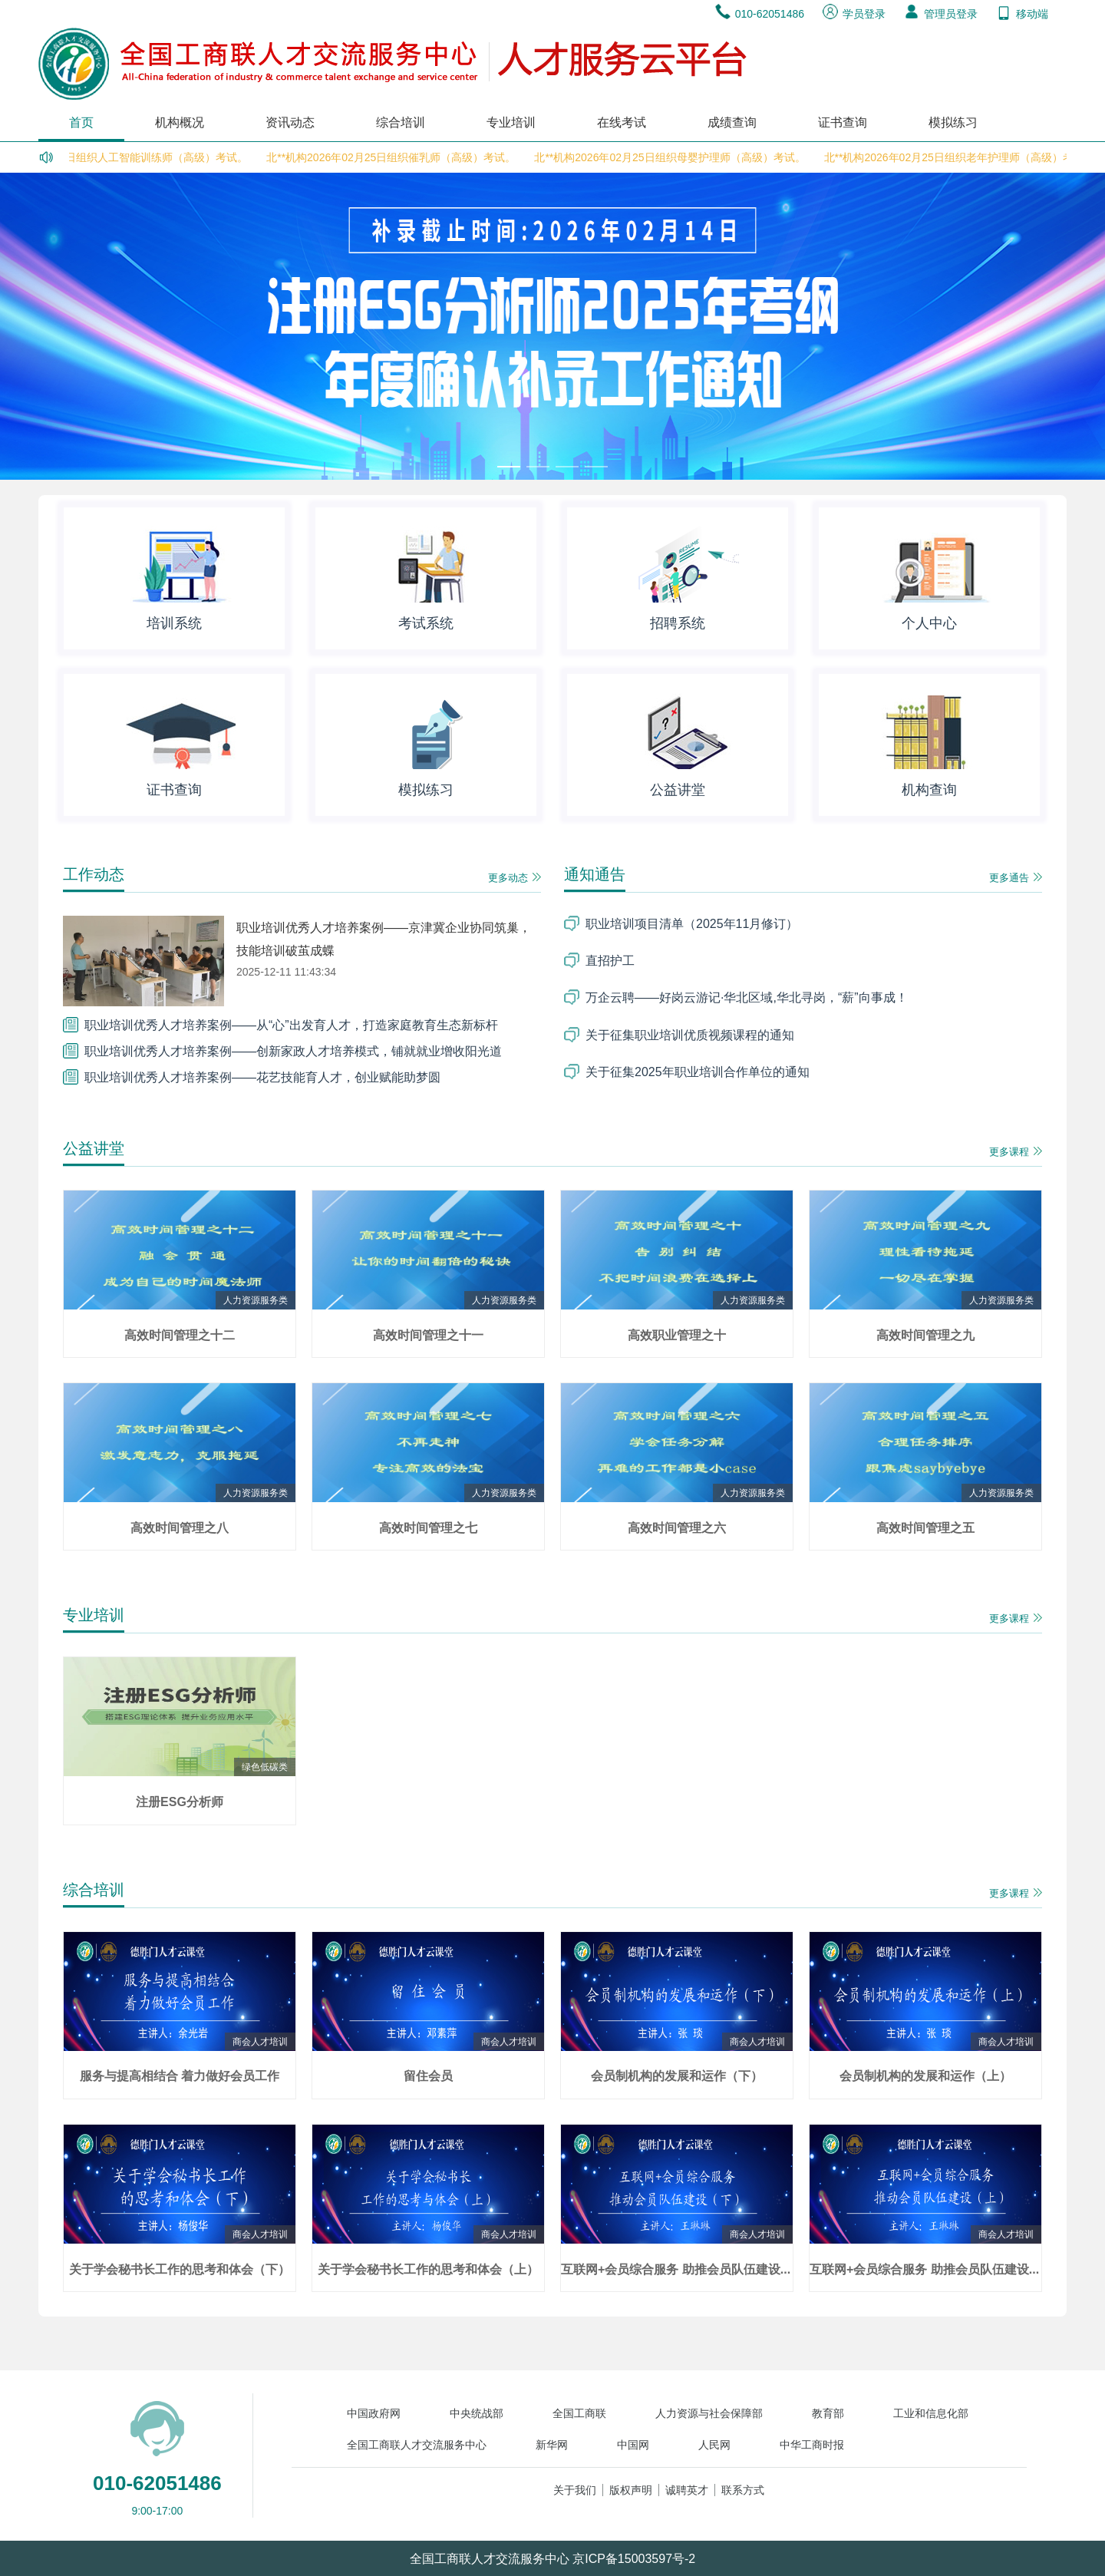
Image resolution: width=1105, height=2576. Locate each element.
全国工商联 (579, 2413)
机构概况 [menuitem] (179, 122)
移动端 (1022, 13)
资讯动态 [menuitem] (290, 122)
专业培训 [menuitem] (511, 122)
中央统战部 (476, 2413)
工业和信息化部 (930, 2413)
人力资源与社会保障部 (709, 2413)
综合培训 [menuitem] (400, 122)
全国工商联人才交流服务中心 (417, 2444)
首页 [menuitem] (81, 122)
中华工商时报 (812, 2444)
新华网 (552, 2444)
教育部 (828, 2413)
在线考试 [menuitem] (621, 122)
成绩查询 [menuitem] (732, 122)
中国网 (633, 2444)
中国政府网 (374, 2413)
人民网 (714, 2444)
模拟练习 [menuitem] (953, 122)
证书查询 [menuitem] (842, 122)
